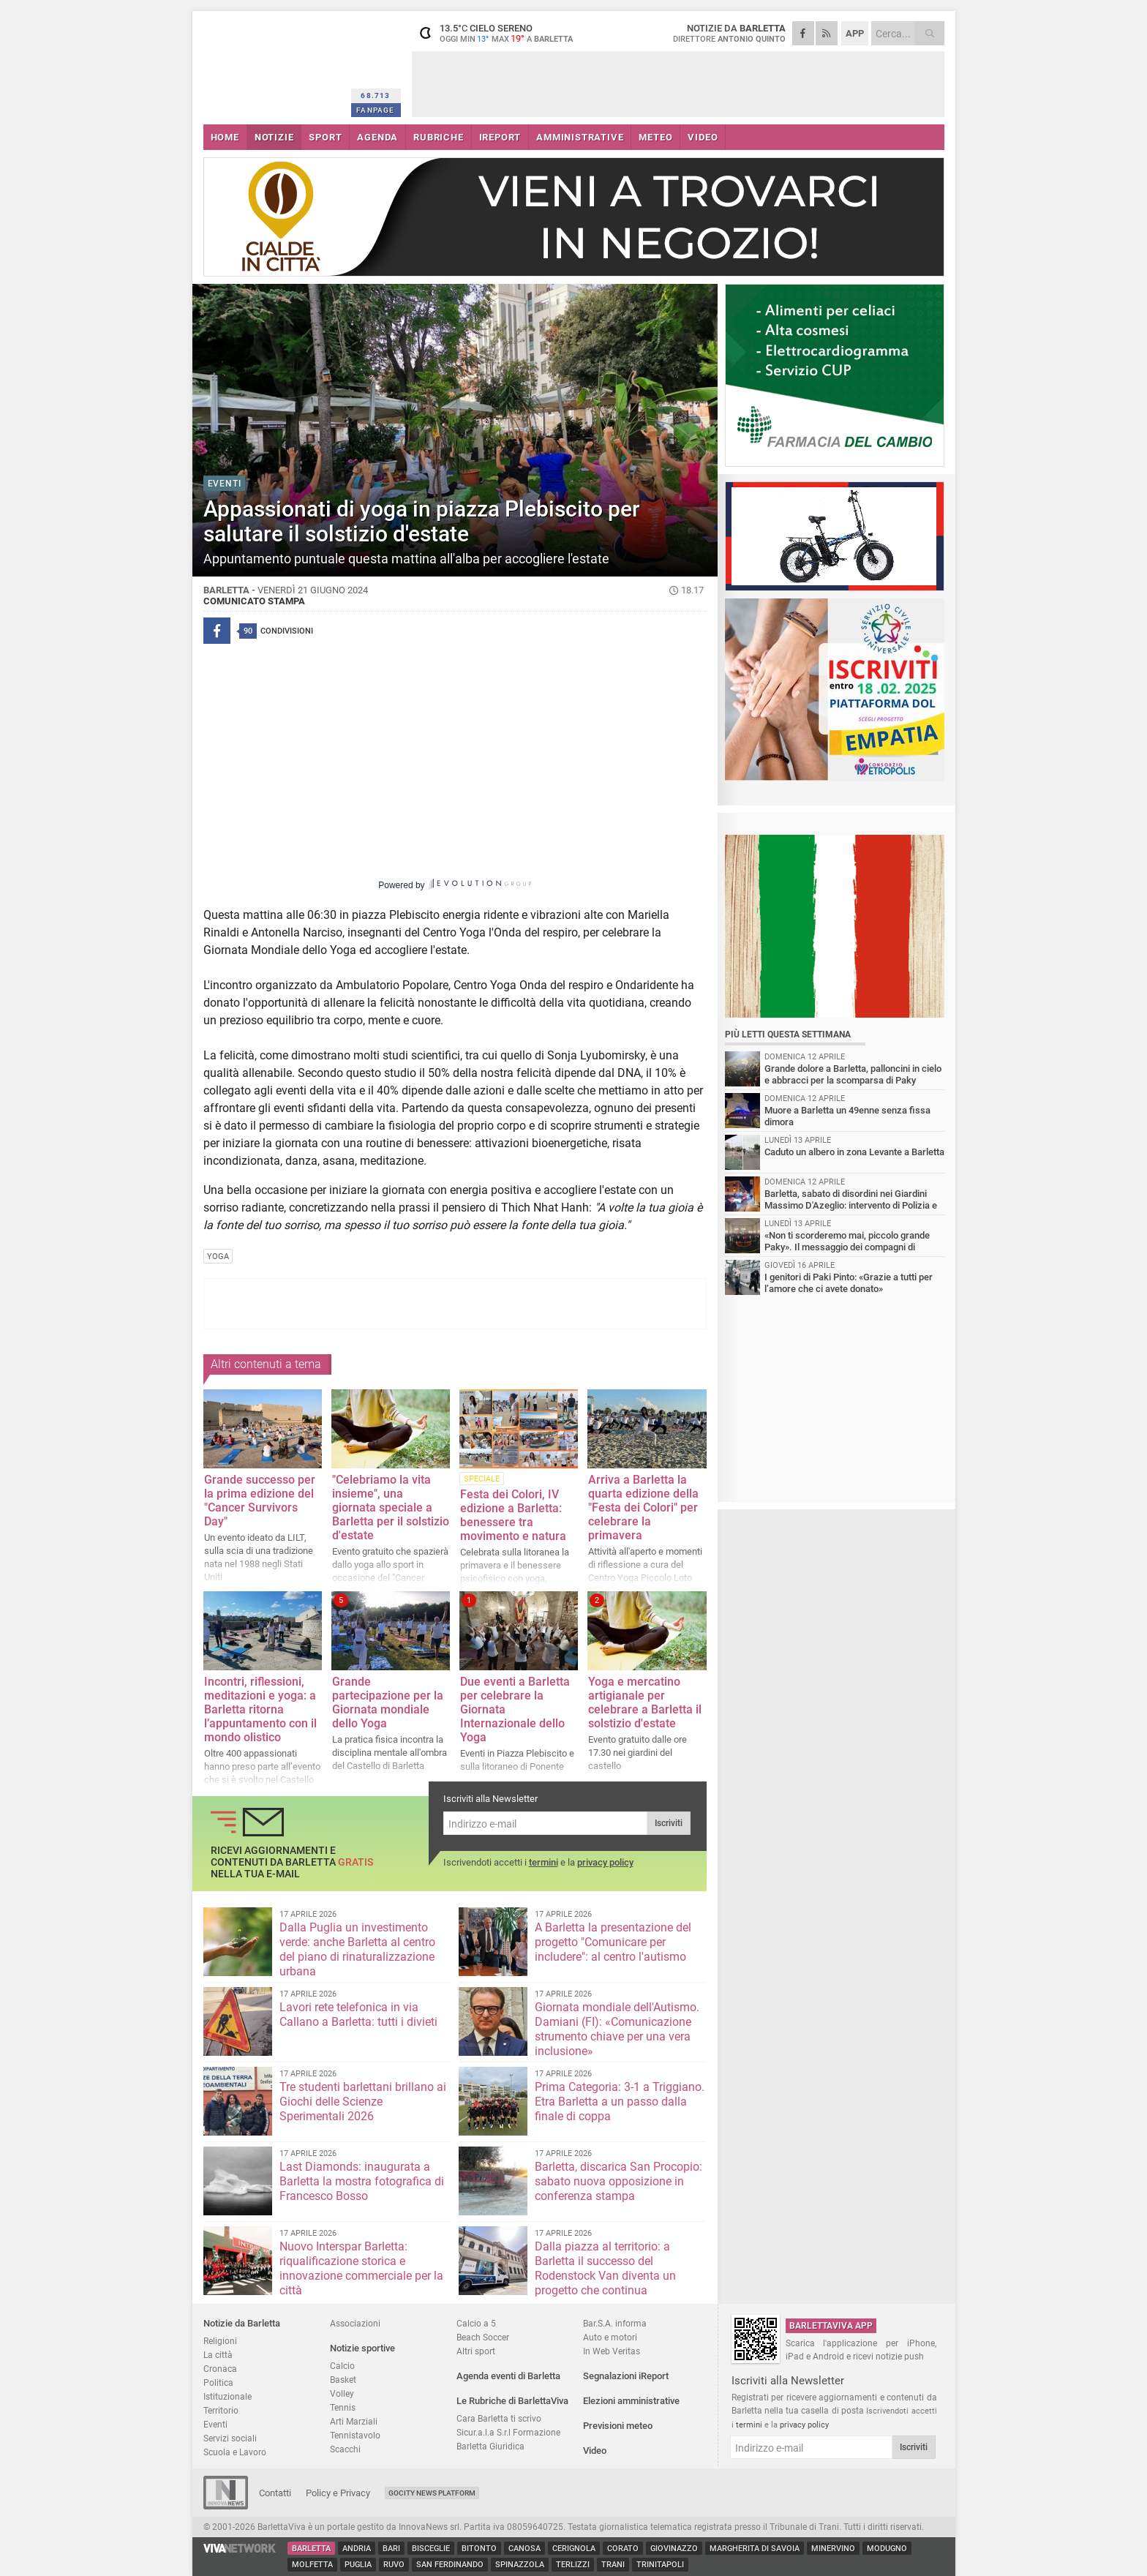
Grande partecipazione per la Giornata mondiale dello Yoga (387, 1702)
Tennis (343, 2407)
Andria (356, 2548)
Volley (342, 2393)
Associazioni (355, 2323)
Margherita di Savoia (755, 2548)
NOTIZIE (274, 137)
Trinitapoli (660, 2564)
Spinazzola (519, 2564)
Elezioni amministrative (631, 2400)
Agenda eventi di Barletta (508, 2375)
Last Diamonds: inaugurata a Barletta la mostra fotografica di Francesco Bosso (361, 2181)
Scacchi (345, 2449)
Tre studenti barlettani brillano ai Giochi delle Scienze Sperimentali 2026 (362, 2101)
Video (594, 2450)
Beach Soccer (482, 2337)
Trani (613, 2564)
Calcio (342, 2365)
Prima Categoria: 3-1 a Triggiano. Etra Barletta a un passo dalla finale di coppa (619, 2101)
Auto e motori (610, 2337)
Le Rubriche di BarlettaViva (512, 2400)
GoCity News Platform (431, 2493)
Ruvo (394, 2564)
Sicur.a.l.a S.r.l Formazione (508, 2432)
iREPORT (500, 137)
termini (543, 1862)
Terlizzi (573, 2564)
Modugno (887, 2548)
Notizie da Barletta (241, 2323)
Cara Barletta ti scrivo (498, 2418)
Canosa (524, 2548)
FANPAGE (375, 110)
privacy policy (605, 1862)
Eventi (215, 2424)
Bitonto (479, 2548)
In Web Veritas (611, 2351)
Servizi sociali (230, 2438)
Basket (343, 2379)
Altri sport (475, 2351)
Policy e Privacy (338, 2492)
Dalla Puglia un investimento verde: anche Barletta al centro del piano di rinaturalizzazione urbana (357, 1949)
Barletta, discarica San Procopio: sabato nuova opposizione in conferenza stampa (618, 2181)
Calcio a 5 (476, 2323)
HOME (225, 137)
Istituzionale (227, 2396)
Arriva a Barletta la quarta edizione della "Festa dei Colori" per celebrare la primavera (643, 1507)
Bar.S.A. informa (615, 2323)
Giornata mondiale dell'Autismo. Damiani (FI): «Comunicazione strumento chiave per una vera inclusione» (617, 2029)
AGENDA (377, 137)
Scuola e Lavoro (234, 2452)
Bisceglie (431, 2548)
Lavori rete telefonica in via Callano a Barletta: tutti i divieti (358, 2014)
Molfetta (312, 2564)
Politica (218, 2382)
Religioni (220, 2340)
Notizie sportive (362, 2348)
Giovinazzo (674, 2548)
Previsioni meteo (618, 2425)
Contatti (275, 2492)
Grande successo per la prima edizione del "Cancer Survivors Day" (259, 1500)
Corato (623, 2548)
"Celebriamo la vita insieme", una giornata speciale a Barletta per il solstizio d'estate (390, 1507)
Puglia (358, 2564)
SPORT (325, 137)
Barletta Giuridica (490, 2446)
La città (218, 2354)
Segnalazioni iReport (626, 2375)
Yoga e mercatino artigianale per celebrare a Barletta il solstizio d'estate (645, 1702)
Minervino (833, 2548)
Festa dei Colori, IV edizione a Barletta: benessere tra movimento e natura (513, 1515)
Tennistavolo (355, 2435)
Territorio (220, 2410)
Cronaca (220, 2368)
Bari (391, 2548)
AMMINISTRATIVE (579, 137)
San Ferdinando (450, 2564)
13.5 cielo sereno (503, 33)
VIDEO (703, 137)
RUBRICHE (438, 137)
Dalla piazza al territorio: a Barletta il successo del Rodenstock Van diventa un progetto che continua (605, 2268)
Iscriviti (668, 1823)
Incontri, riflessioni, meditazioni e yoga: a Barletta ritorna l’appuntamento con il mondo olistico (260, 1709)
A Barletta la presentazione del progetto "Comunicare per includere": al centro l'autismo (613, 1942)
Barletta (311, 2548)
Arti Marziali (353, 2421)
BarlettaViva (274, 64)
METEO (655, 137)
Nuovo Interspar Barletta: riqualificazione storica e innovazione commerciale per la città (361, 2268)
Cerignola (573, 2548)
